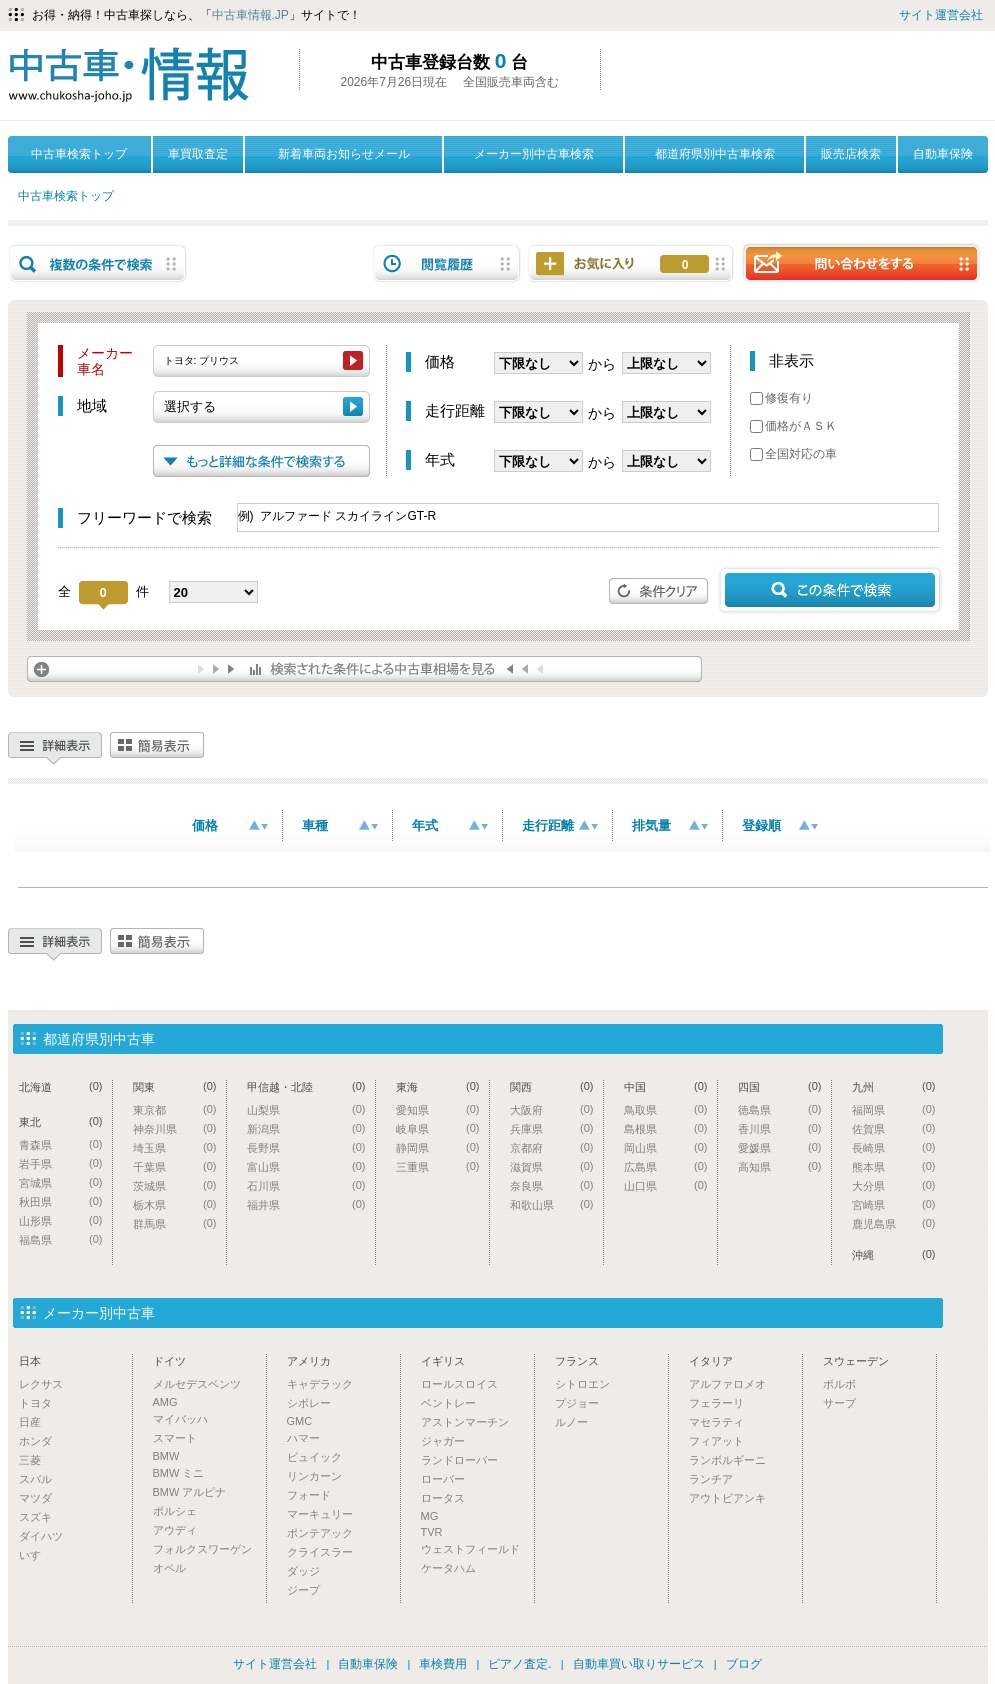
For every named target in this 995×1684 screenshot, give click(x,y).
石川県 (306, 1185)
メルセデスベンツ (197, 1384)
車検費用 (443, 1664)
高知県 (780, 1166)
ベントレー (448, 1403)
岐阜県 (438, 1128)
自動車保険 (943, 154)
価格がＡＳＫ (793, 426)
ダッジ (303, 1571)
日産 (30, 1422)
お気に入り (685, 265)
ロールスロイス (459, 1384)
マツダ (35, 1498)
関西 (552, 1086)
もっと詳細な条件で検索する (261, 461)
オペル (169, 1568)
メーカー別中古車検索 (534, 154)
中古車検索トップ (79, 154)
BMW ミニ (179, 1473)
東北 (61, 1121)
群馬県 (175, 1223)
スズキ (35, 1517)
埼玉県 (175, 1147)
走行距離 (560, 825)
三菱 (30, 1460)
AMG (165, 1402)
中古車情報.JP (250, 15)
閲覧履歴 (447, 263)
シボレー (309, 1403)
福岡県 (894, 1109)
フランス (577, 1361)
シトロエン (582, 1384)
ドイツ (169, 1361)
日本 (30, 1361)
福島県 (61, 1239)
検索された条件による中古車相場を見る (364, 669)
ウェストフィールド (470, 1549)
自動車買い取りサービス (639, 1664)
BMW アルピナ (190, 1492)
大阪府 (552, 1109)
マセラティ (716, 1422)
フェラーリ (716, 1403)
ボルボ (839, 1384)
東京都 (175, 1109)
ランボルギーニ (727, 1460)
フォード (309, 1495)
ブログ (744, 1664)
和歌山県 (552, 1204)
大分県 (894, 1185)
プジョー (577, 1403)
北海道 (61, 1086)
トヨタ (35, 1403)
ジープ (303, 1590)
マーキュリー (320, 1514)
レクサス (41, 1384)
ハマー (303, 1438)
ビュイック (314, 1457)
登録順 (780, 825)
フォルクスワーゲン (202, 1549)
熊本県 (894, 1166)
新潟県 (306, 1128)
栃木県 (175, 1204)
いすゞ (35, 1555)
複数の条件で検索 (98, 263)
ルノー (571, 1422)
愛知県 (438, 1109)
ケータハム (448, 1568)
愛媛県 (780, 1147)
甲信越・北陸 (306, 1086)
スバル (35, 1479)
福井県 (306, 1204)
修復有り (781, 398)
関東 (175, 1086)
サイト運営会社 (941, 15)
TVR (432, 1532)
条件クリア (659, 591)
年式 (450, 825)
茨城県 (175, 1185)
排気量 (670, 825)
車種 (340, 825)
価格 (230, 825)
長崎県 (894, 1147)
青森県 (61, 1144)
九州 (894, 1086)
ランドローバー (459, 1460)
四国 (780, 1086)
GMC (300, 1421)
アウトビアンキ (727, 1498)
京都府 (552, 1147)
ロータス (443, 1498)
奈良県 (552, 1185)
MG (430, 1516)
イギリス (443, 1361)
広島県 (666, 1166)
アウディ (175, 1530)
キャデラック (320, 1384)
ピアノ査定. (519, 1664)
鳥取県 (666, 1109)
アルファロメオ (727, 1384)
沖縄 (894, 1254)
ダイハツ (41, 1536)
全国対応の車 (793, 454)
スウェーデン (856, 1361)
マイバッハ (180, 1419)
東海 (438, 1086)
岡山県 (666, 1147)
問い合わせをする (861, 262)
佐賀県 (894, 1128)
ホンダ (35, 1441)
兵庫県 (552, 1128)
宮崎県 (894, 1204)
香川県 (780, 1128)
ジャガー (443, 1441)
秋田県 (61, 1201)
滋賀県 (552, 1166)
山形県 (61, 1220)
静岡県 (438, 1147)
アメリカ (309, 1361)
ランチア (711, 1479)
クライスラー (320, 1552)
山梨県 (306, 1109)
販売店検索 (851, 154)
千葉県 (175, 1166)
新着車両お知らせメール (344, 154)
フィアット (716, 1441)
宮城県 (61, 1182)
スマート (175, 1438)
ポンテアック (320, 1533)
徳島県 (780, 1109)
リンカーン (314, 1476)
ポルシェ (175, 1511)
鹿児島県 (894, 1223)
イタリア (711, 1361)
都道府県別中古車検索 (715, 154)
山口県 (666, 1185)
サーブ (839, 1403)
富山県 (306, 1166)
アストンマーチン (465, 1422)
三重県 (438, 1166)
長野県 (306, 1147)
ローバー (443, 1479)
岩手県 (61, 1163)
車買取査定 (198, 154)
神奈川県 (175, 1128)
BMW (166, 1456)
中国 (666, 1086)
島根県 (666, 1128)
